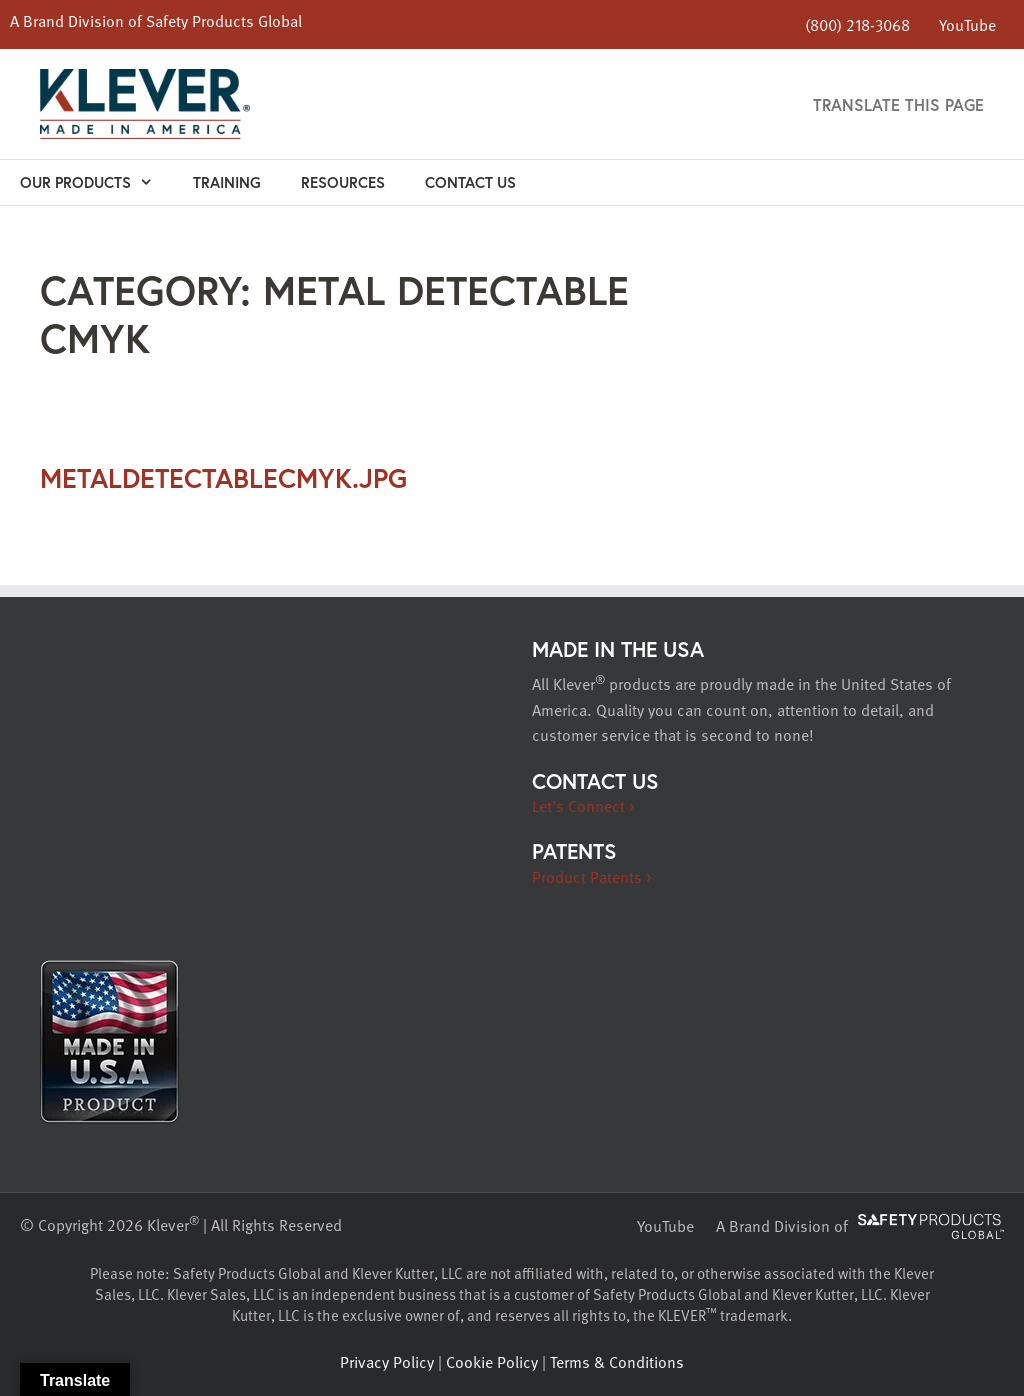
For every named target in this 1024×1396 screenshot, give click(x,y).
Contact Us (470, 182)
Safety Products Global (224, 21)
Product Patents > (591, 877)
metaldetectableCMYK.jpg (223, 477)
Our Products (96, 182)
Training (227, 182)
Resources (343, 182)
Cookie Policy (492, 1362)
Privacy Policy (387, 1362)
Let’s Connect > (583, 806)
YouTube (967, 24)
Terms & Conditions (617, 1362)
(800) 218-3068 (857, 25)
